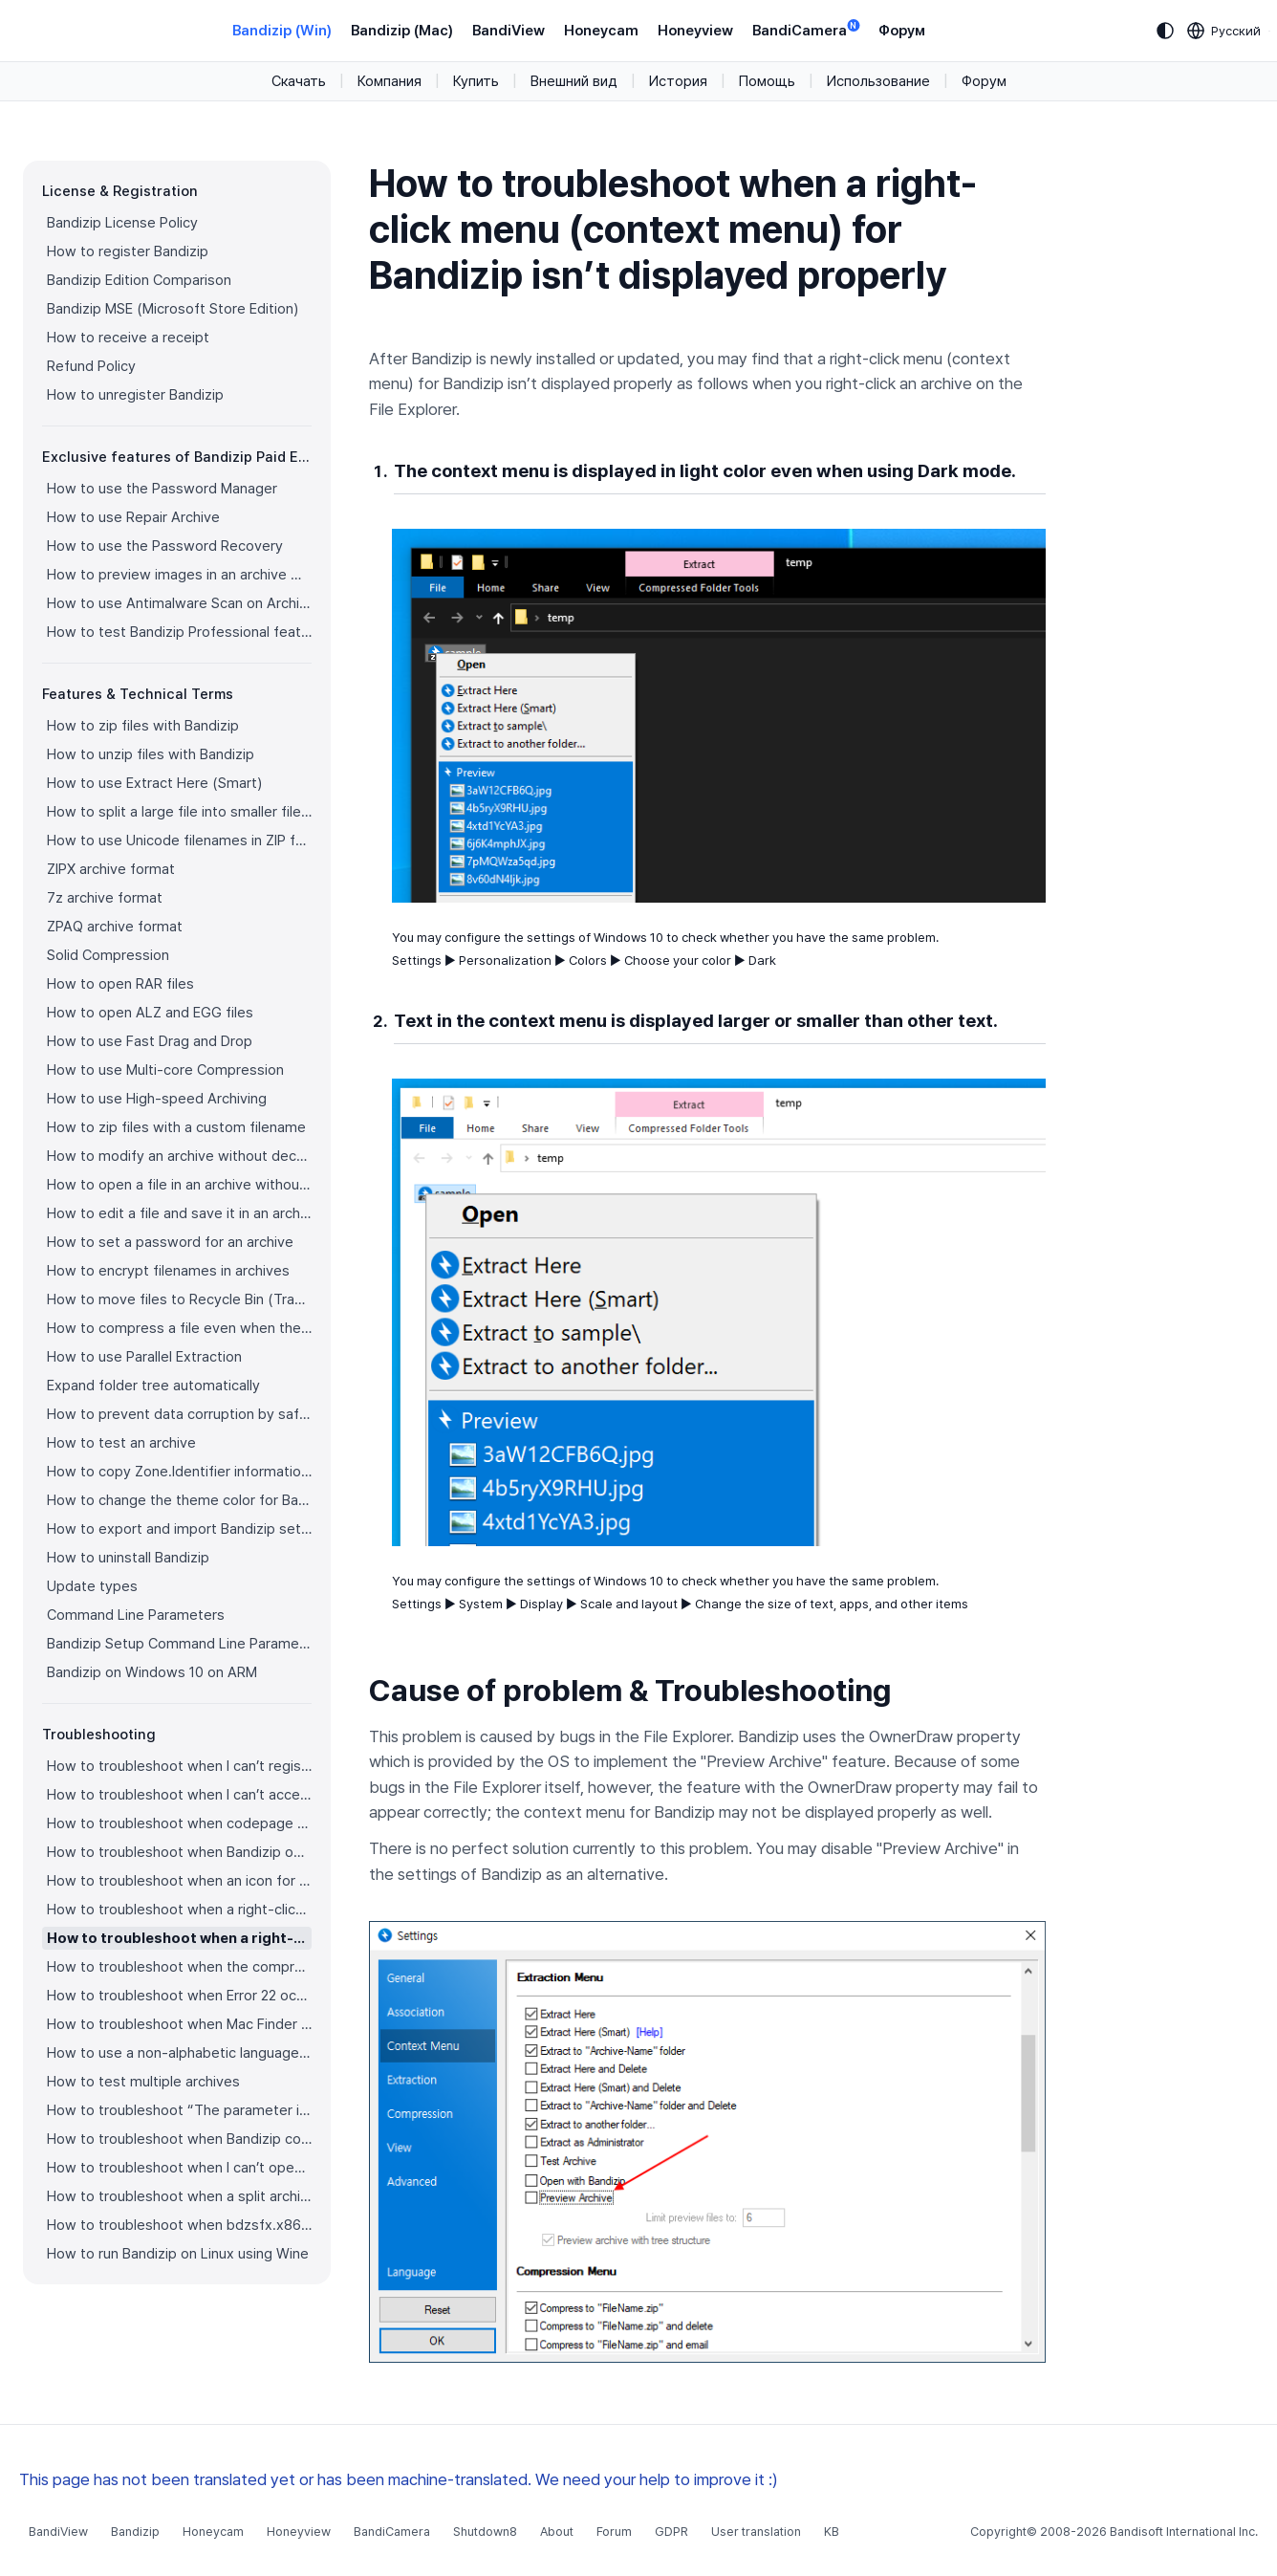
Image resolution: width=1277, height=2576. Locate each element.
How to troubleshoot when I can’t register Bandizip (179, 1766)
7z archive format (104, 897)
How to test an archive (121, 1443)
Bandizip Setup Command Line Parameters (179, 1643)
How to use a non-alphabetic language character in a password (179, 2053)
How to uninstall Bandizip (128, 1557)
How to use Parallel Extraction (144, 1356)
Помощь (767, 81)
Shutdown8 (485, 2531)
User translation (756, 2531)
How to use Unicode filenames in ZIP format (179, 840)
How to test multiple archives (143, 2081)
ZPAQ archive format (115, 926)
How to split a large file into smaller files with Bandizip (179, 811)
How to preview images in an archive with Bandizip (179, 574)
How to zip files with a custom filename (176, 1127)
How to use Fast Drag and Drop (149, 1041)
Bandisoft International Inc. (1184, 2531)
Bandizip (135, 2531)
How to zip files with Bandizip (143, 725)
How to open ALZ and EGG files (150, 1012)
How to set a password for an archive (170, 1242)
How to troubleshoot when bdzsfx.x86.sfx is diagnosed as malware (179, 2225)
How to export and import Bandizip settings (179, 1529)
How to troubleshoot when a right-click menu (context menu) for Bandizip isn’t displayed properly (179, 1938)
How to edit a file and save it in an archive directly (179, 1213)
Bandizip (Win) (282, 30)
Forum (614, 2531)
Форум (901, 30)
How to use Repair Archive (133, 517)
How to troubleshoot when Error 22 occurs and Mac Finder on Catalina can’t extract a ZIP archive (179, 1995)
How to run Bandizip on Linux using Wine (178, 2253)
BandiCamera (805, 29)
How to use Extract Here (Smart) (154, 783)
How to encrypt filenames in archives (168, 1270)
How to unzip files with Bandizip (150, 754)
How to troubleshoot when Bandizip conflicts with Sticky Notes (179, 2139)
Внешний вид (573, 81)
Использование (878, 81)
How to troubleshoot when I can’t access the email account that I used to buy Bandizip (179, 1794)
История (678, 81)
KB (831, 2531)
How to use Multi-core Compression (165, 1070)
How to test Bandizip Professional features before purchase (179, 632)
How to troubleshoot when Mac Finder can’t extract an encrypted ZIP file (179, 2024)
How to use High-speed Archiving (157, 1098)
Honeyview (695, 30)
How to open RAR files (120, 984)
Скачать (298, 81)
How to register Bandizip (127, 251)
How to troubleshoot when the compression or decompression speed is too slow (179, 1967)
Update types (92, 1586)
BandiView (508, 30)
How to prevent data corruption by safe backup (179, 1414)
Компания (389, 81)
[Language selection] (1224, 30)
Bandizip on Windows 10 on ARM (152, 1672)
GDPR (671, 2531)
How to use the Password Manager (162, 488)
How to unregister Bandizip (135, 395)
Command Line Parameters (136, 1615)
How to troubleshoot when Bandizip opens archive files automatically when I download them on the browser (179, 1852)
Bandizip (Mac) (402, 30)
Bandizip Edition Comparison (139, 280)
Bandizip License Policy (122, 222)
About (557, 2531)
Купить (476, 81)
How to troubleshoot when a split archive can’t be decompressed (179, 2196)
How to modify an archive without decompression (179, 1156)
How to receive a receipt (128, 337)
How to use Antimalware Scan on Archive (179, 603)
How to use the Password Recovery (165, 546)
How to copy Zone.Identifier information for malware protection (179, 1471)
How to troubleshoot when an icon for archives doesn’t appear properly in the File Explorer (179, 1880)
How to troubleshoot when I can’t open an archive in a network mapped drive (179, 2167)
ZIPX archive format (111, 869)
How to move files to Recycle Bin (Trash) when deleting (179, 1299)
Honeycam (601, 30)
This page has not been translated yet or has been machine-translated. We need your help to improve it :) (398, 2479)
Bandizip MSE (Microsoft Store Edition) (172, 308)
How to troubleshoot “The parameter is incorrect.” (179, 2110)
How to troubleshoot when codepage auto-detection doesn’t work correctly (179, 1823)
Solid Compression (108, 955)
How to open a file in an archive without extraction (179, 1184)
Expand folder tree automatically (153, 1385)
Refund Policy (91, 366)
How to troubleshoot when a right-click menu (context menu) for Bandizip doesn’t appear (179, 1909)
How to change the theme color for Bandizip (179, 1500)
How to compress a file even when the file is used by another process (179, 1328)
